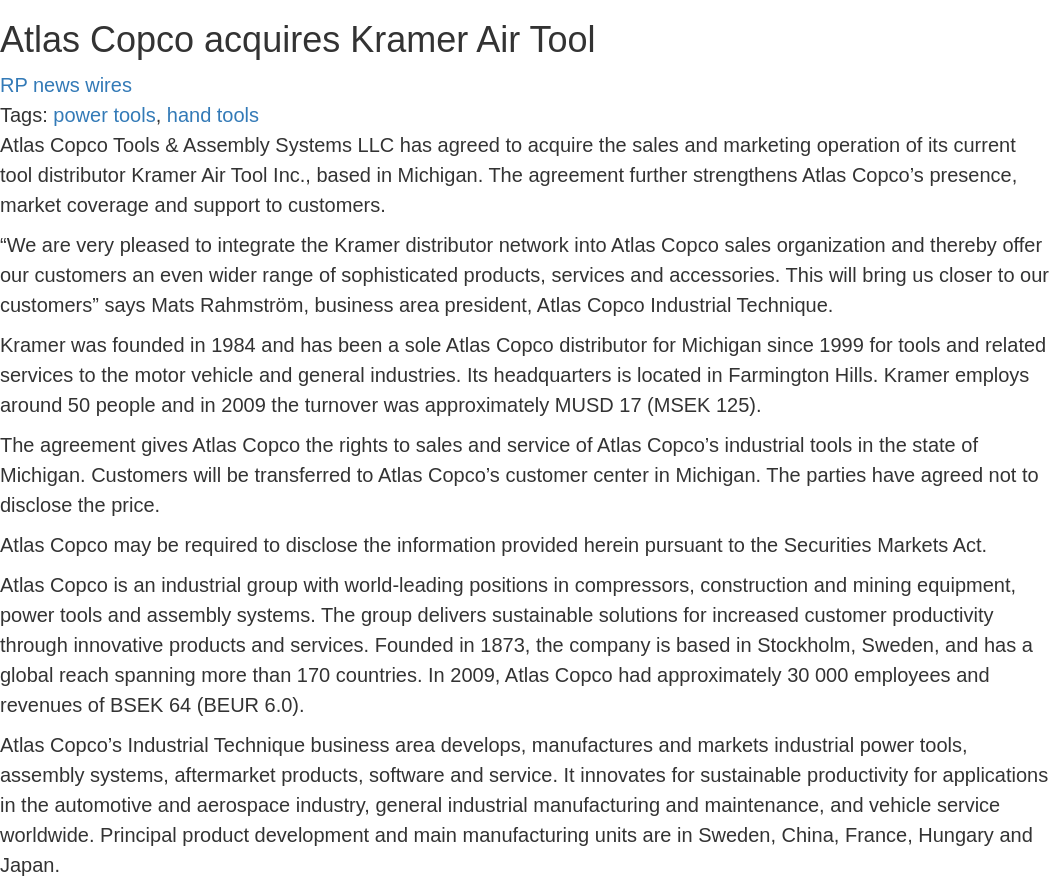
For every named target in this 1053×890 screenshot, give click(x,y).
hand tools (213, 115)
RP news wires (66, 85)
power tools (104, 115)
